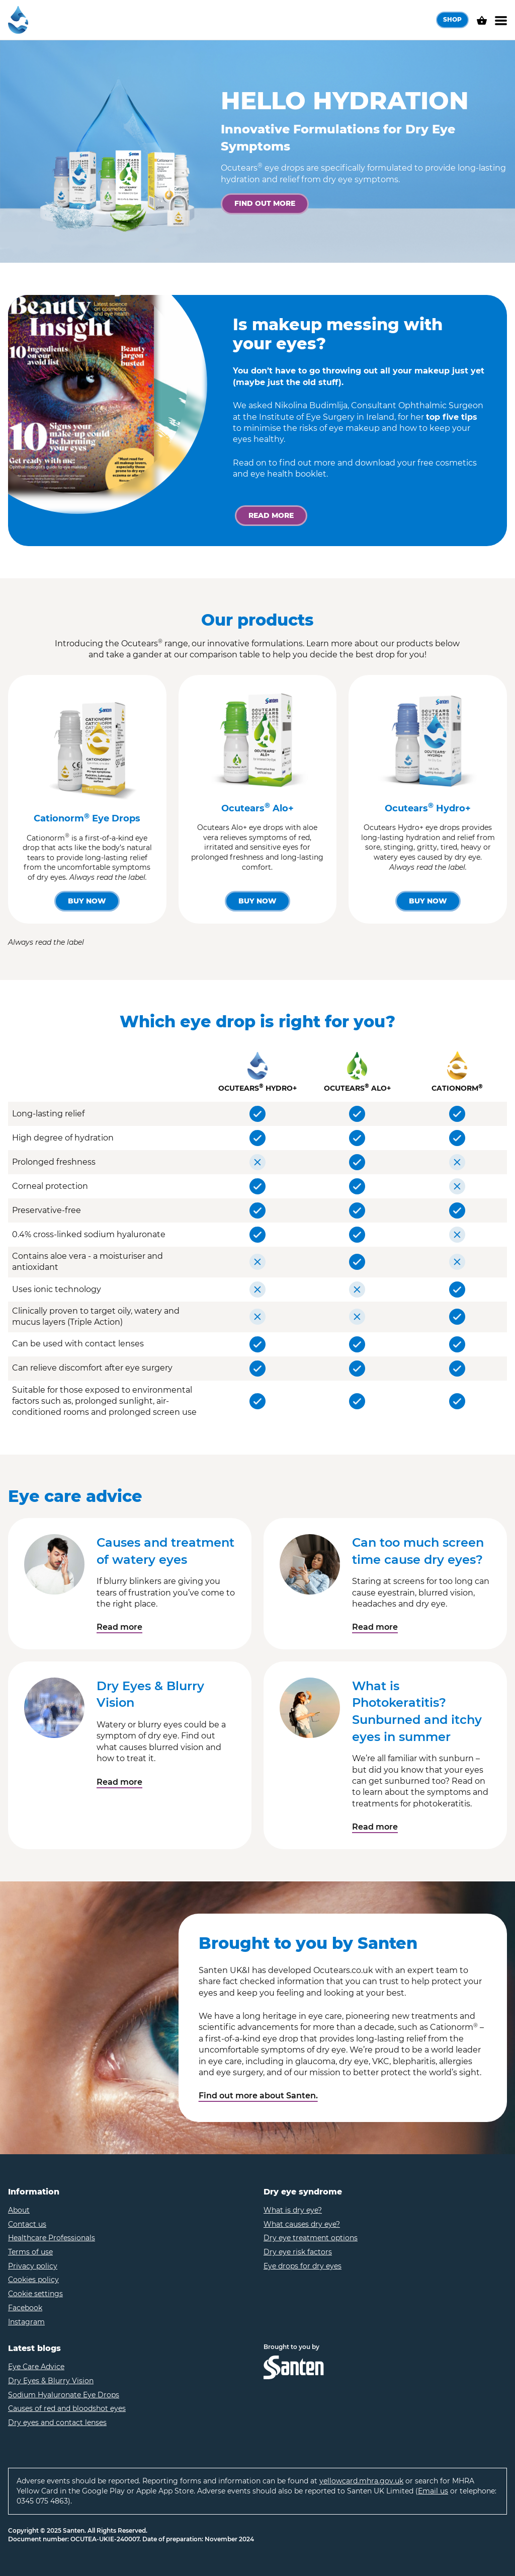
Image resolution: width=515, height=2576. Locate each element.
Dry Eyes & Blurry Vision (51, 2380)
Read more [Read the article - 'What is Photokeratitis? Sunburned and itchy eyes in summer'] (375, 1827)
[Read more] (271, 515)
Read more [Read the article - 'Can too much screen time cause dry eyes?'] (375, 1627)
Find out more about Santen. (258, 2095)
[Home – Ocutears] (18, 20)
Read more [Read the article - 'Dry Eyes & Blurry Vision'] (119, 1782)
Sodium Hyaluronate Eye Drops (63, 2394)
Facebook (25, 2307)
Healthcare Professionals (51, 2237)
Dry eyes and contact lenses (57, 2422)
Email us (433, 2490)
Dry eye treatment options (311, 2237)
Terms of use (30, 2251)
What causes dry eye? (302, 2224)
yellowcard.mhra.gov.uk (361, 2480)
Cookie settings (35, 2293)
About (19, 2210)
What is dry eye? (293, 2210)
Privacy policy (32, 2265)
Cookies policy (33, 2279)
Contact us (27, 2224)
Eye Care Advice (36, 2366)
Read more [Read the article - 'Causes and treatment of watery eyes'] (119, 1627)
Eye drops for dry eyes (302, 2265)
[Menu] (501, 20)
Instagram (26, 2321)
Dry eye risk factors (298, 2251)
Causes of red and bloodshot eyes (67, 2408)
